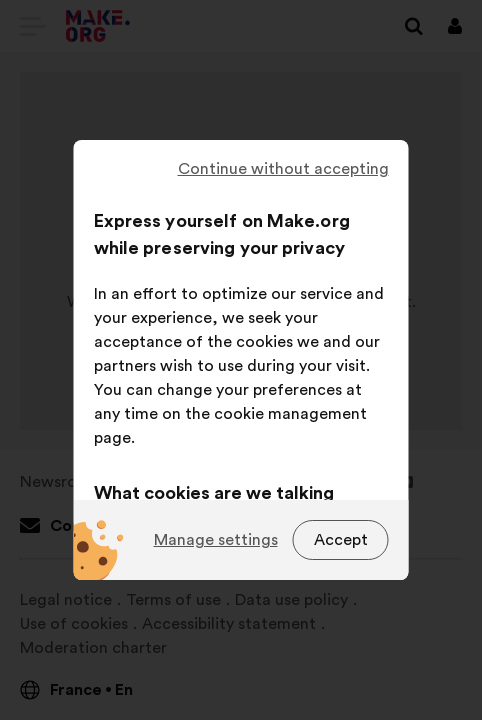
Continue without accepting (283, 169)
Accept (341, 540)
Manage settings (216, 540)
